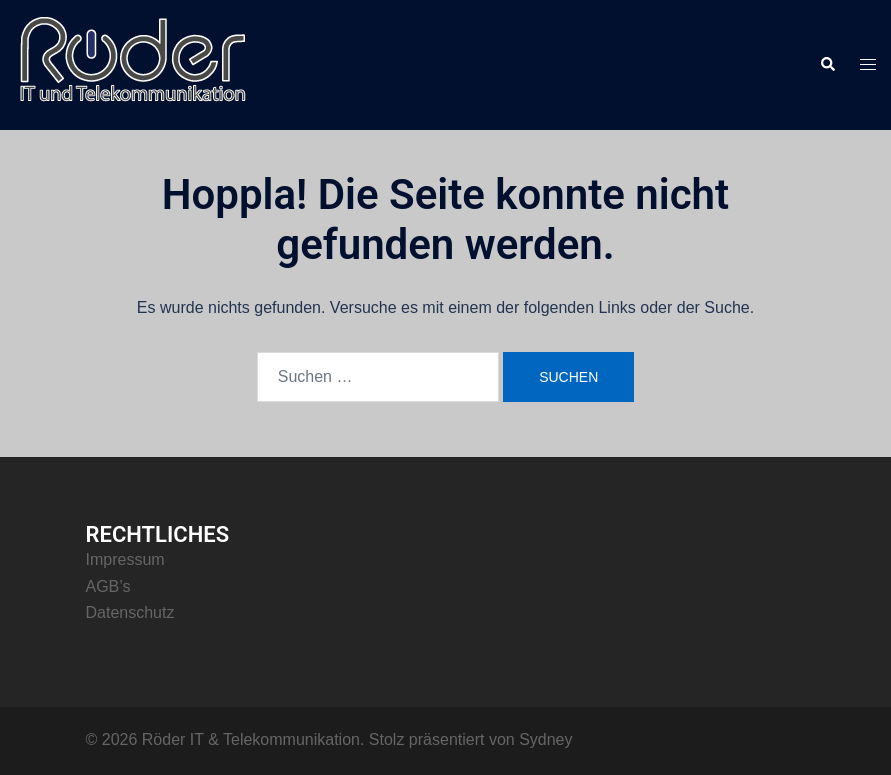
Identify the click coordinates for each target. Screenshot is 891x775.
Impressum (125, 559)
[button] (827, 65)
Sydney (545, 739)
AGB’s (108, 586)
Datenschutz (130, 612)
